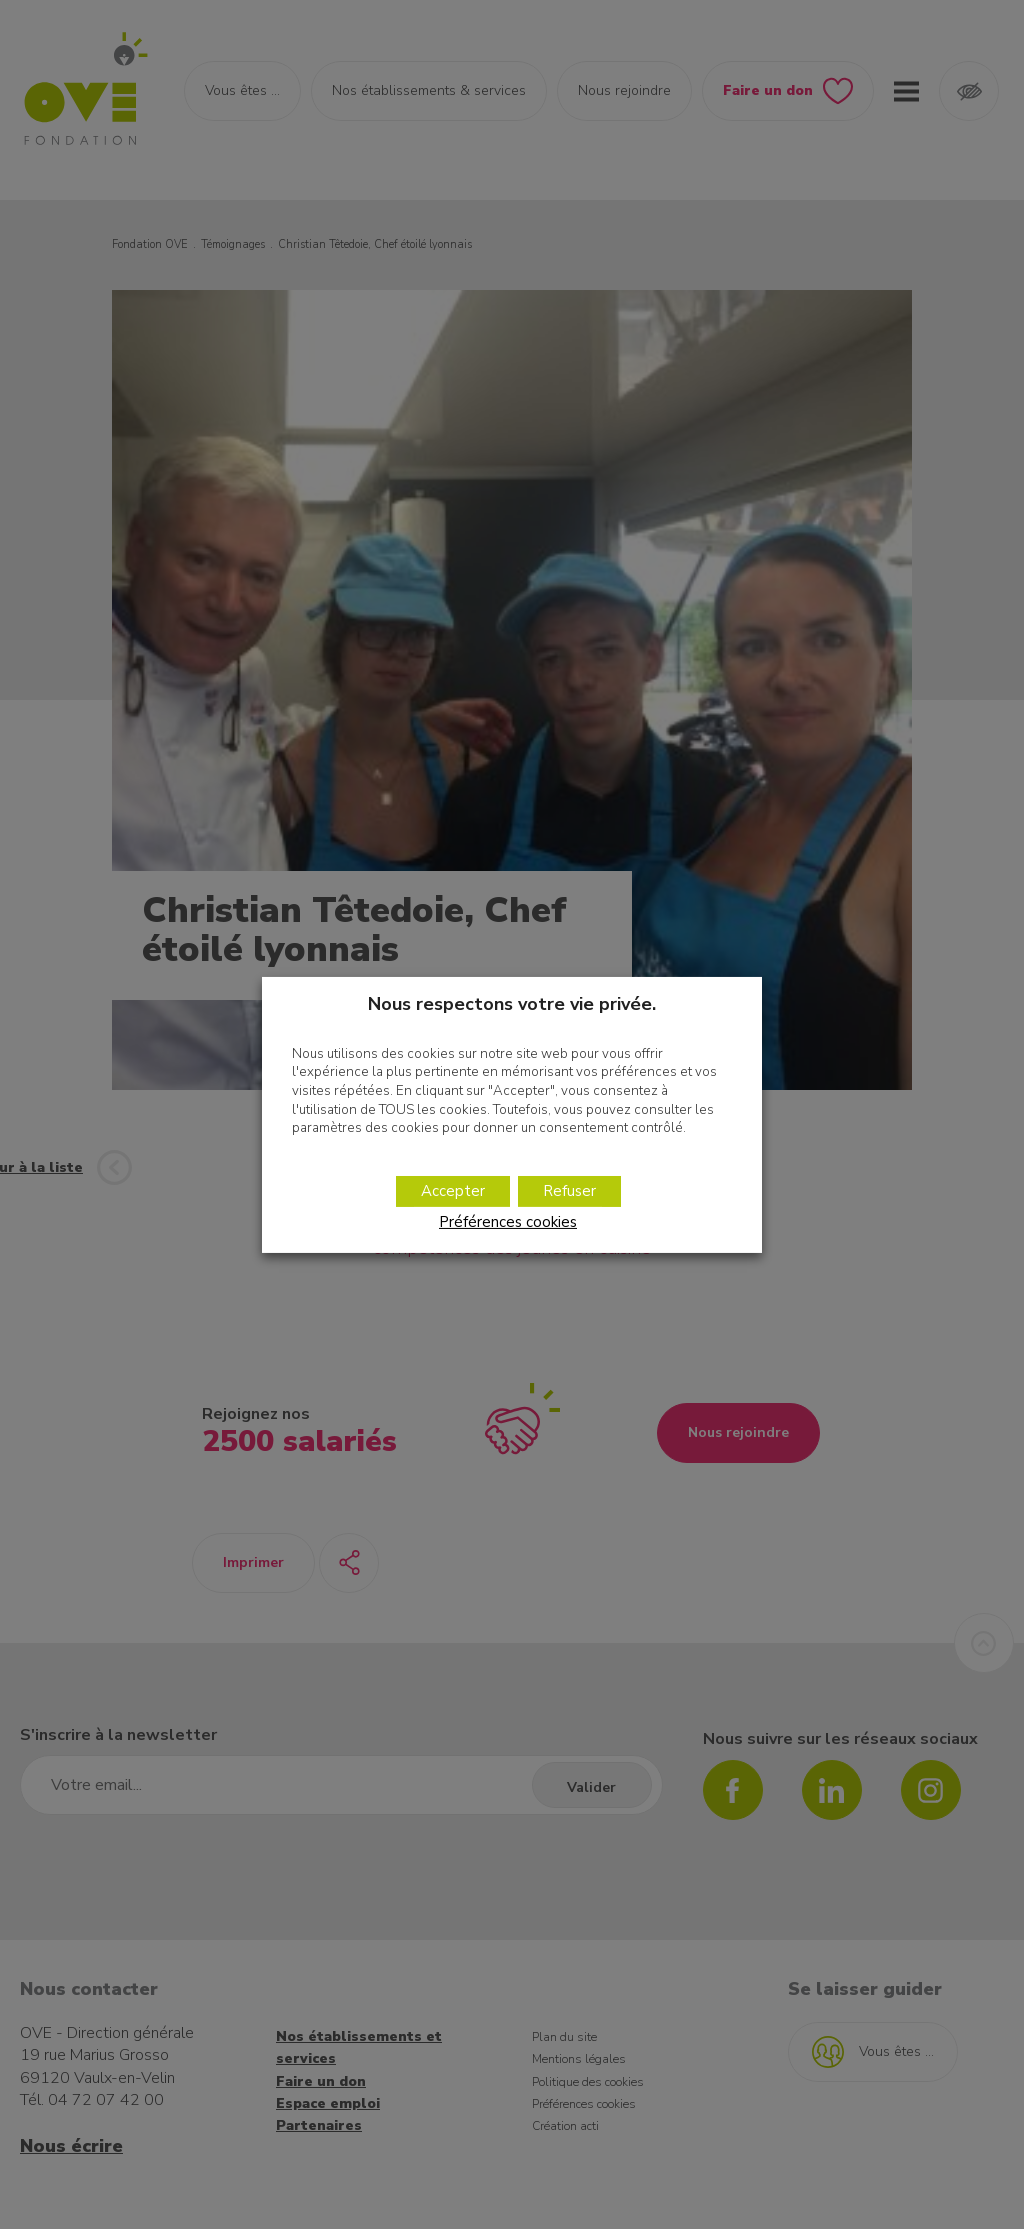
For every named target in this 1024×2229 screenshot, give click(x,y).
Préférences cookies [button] (508, 1222)
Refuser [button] (569, 1191)
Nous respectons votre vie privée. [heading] (512, 1003)
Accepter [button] (453, 1191)
